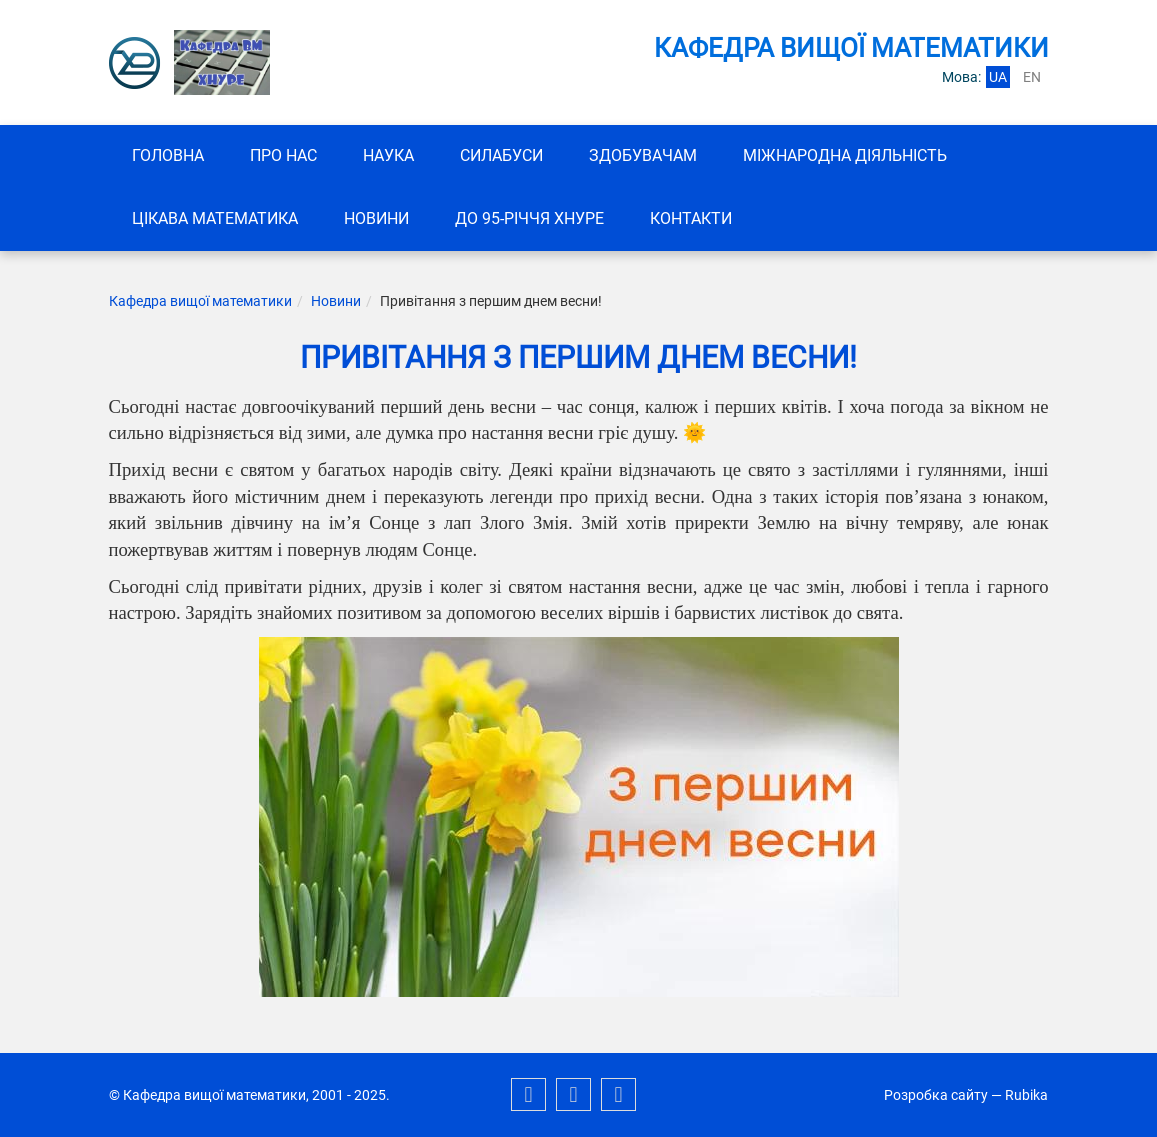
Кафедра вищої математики (200, 301)
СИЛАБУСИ (501, 155)
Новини (376, 218)
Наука (388, 155)
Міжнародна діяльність (845, 155)
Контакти (691, 218)
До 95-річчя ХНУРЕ (529, 218)
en (1032, 77)
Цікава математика (215, 218)
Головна (168, 155)
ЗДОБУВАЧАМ (643, 155)
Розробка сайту (936, 1095)
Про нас (283, 155)
